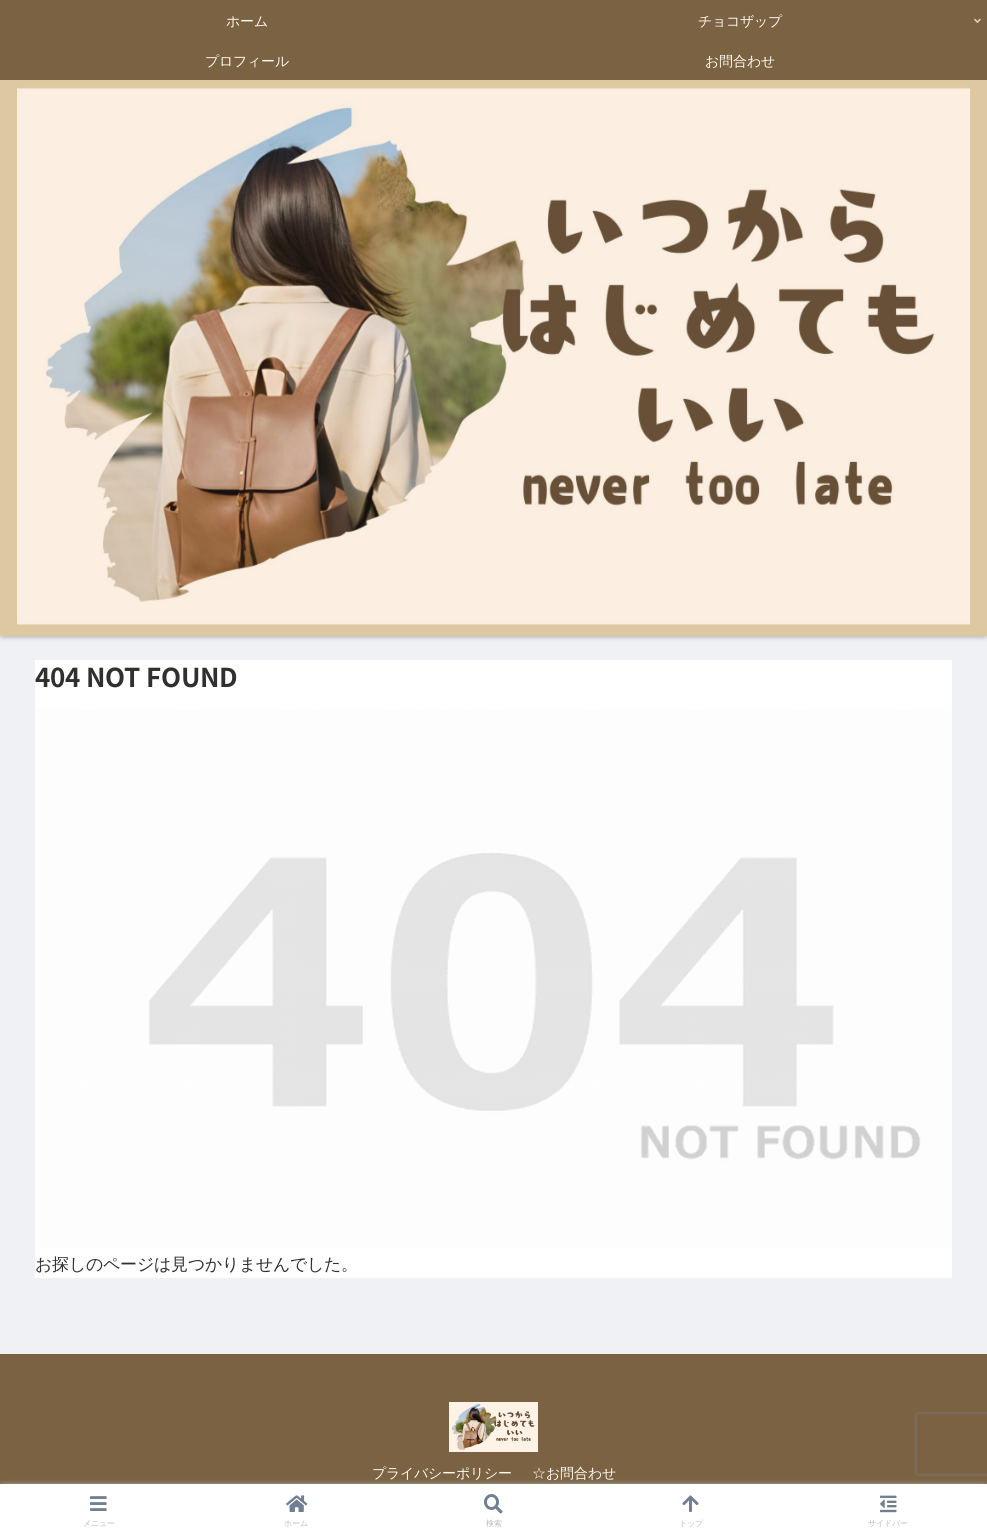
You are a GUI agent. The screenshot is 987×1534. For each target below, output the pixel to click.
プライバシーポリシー (442, 1472)
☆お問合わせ (574, 1472)
